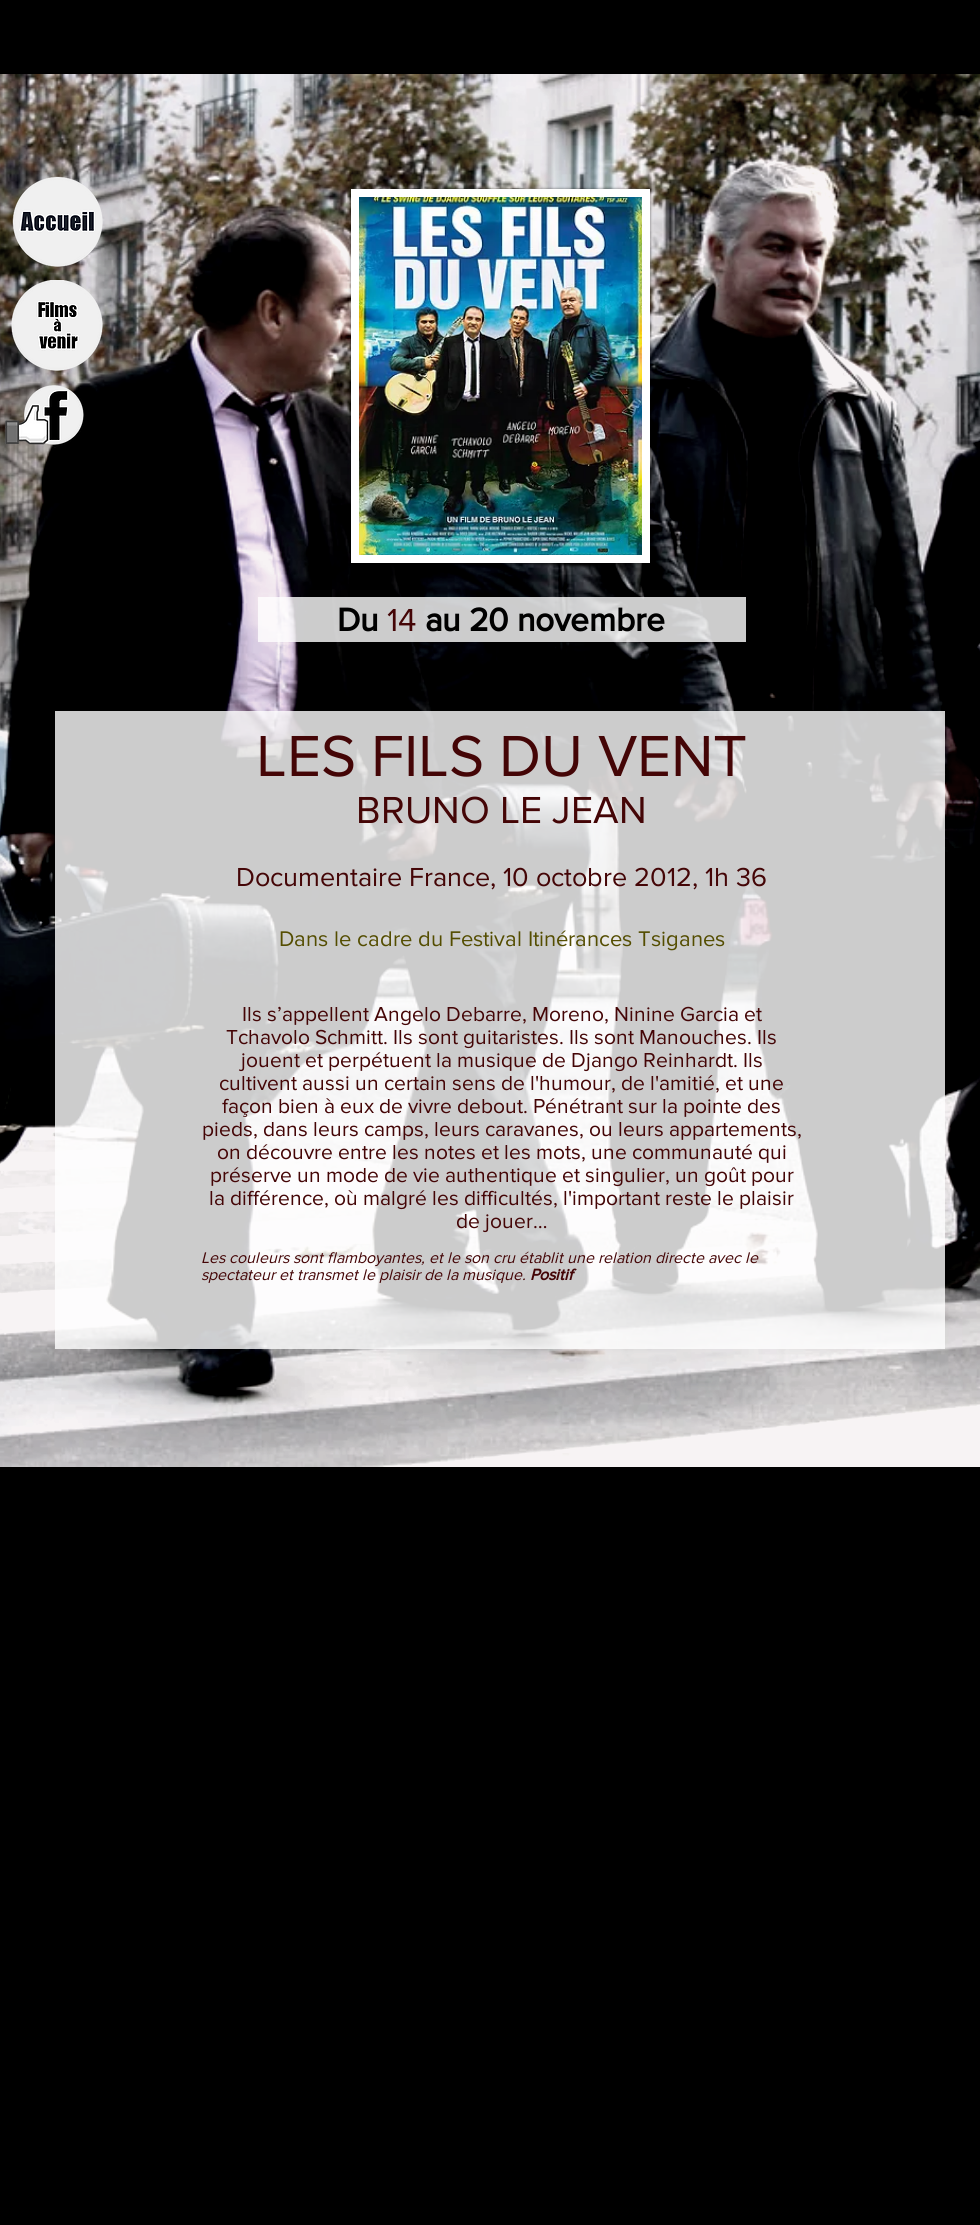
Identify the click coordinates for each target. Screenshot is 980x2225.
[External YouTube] (490, 1625)
